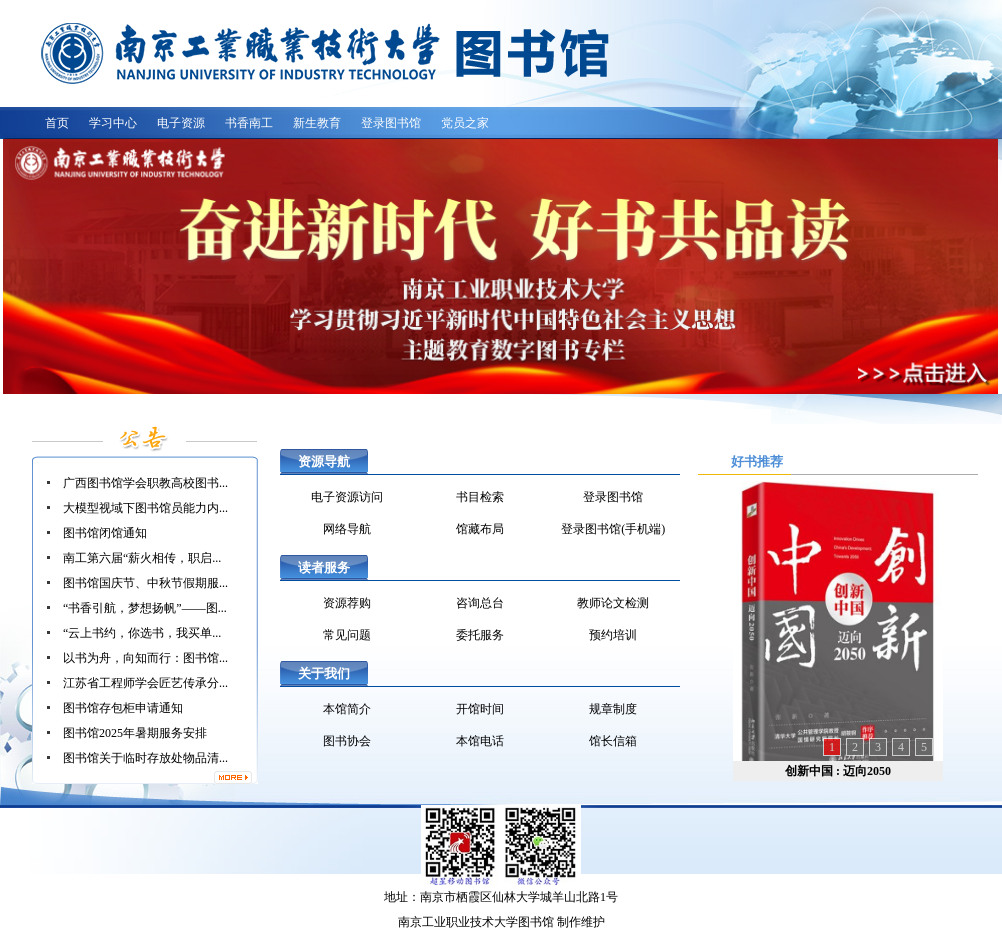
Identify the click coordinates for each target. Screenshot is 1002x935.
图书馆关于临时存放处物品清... (145, 758)
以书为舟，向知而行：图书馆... (145, 658)
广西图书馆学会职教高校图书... (145, 483)
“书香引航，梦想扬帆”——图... (145, 608)
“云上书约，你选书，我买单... (142, 633)
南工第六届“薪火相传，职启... (142, 558)
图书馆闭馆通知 (105, 533)
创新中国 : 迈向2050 (838, 771)
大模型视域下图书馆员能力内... (145, 508)
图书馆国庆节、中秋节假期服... (145, 583)
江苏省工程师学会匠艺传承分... (145, 683)
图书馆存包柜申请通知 (123, 708)
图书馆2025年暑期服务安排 (135, 733)
